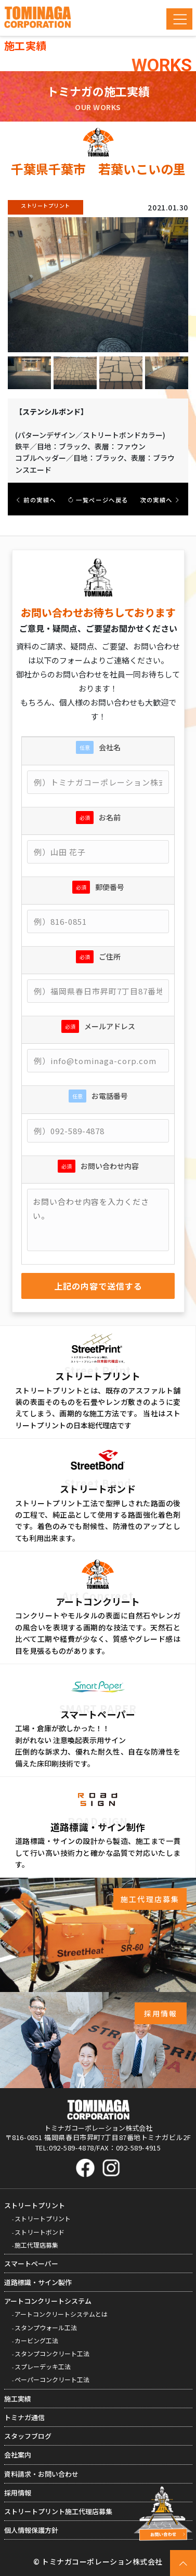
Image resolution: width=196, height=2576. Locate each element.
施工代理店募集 (36, 2244)
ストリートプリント (34, 2205)
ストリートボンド (39, 2231)
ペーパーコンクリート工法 (52, 2379)
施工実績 (17, 2399)
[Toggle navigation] (179, 19)
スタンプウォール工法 (46, 2327)
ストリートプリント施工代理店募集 (58, 2511)
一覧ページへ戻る (98, 500)
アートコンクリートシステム (48, 2301)
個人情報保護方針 (31, 2530)
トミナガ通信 (24, 2417)
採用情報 (17, 2493)
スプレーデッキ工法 (43, 2366)
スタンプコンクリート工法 (52, 2353)
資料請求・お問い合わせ (41, 2474)
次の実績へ (160, 500)
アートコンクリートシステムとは (61, 2313)
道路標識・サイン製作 (38, 2282)
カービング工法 (36, 2340)
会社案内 (17, 2455)
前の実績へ (35, 500)
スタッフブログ (27, 2436)
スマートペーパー (31, 2263)
